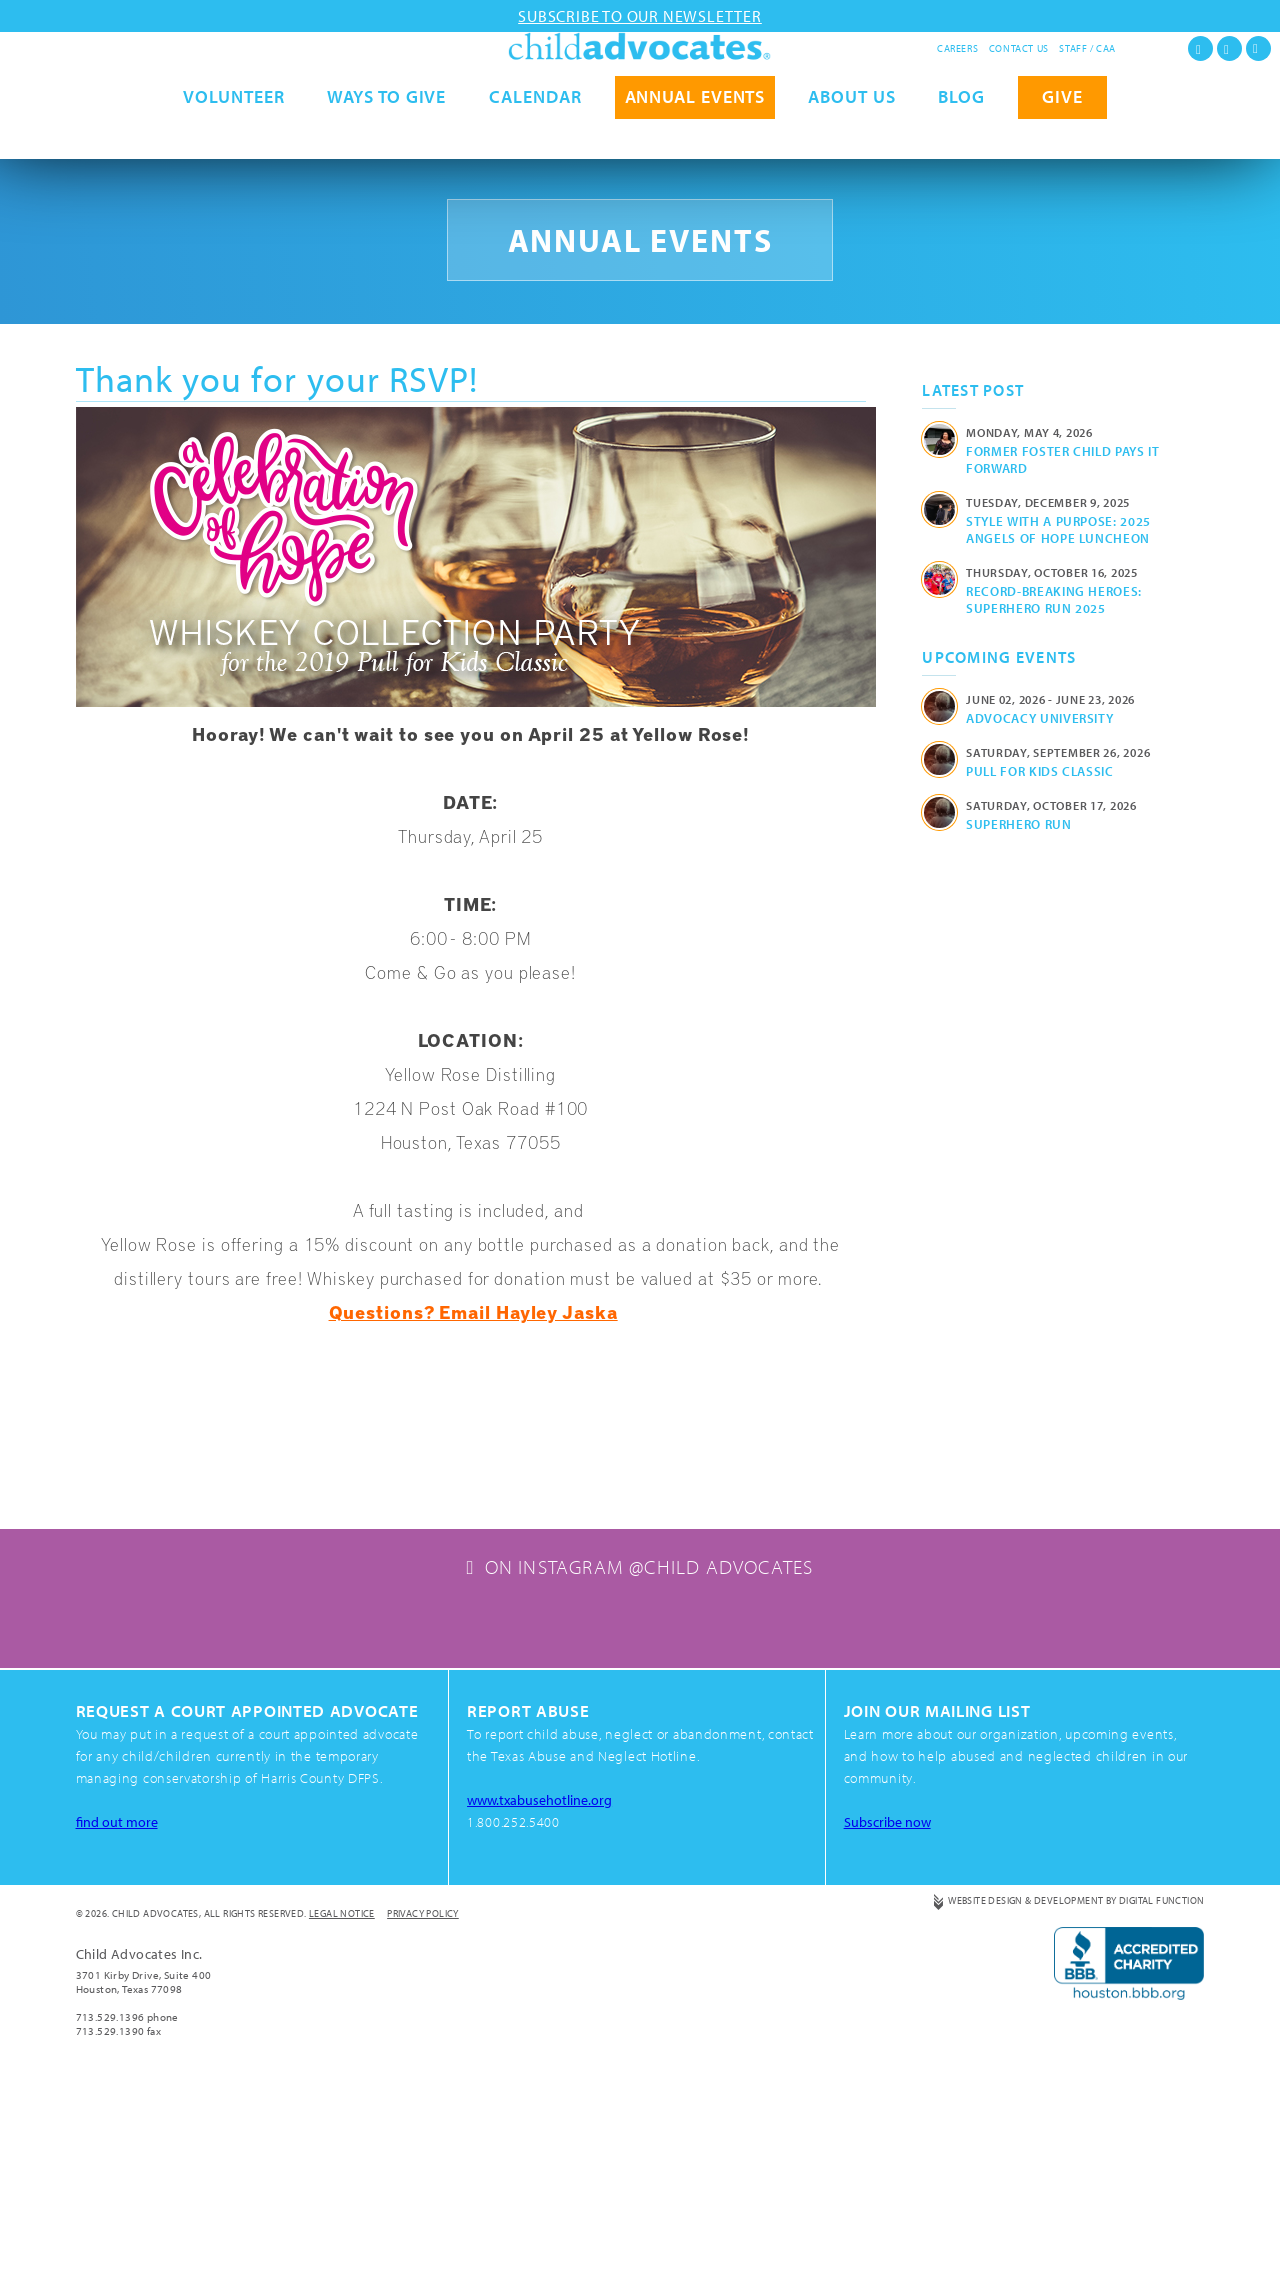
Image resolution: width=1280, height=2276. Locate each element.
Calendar (535, 137)
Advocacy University (1039, 718)
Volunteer (233, 137)
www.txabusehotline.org (542, 1986)
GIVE (1062, 137)
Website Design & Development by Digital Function (1076, 2086)
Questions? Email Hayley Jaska (473, 1311)
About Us (851, 137)
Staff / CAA (1087, 48)
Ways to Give (386, 137)
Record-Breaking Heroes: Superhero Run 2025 (1054, 599)
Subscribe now (890, 2008)
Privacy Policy (423, 2099)
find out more (118, 2008)
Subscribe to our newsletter (640, 16)
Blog (961, 137)
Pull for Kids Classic (1040, 771)
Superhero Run (1018, 824)
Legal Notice (342, 2099)
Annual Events (695, 137)
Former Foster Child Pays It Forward (1063, 459)
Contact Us (1019, 48)
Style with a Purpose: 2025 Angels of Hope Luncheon (1058, 529)
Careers (957, 48)
